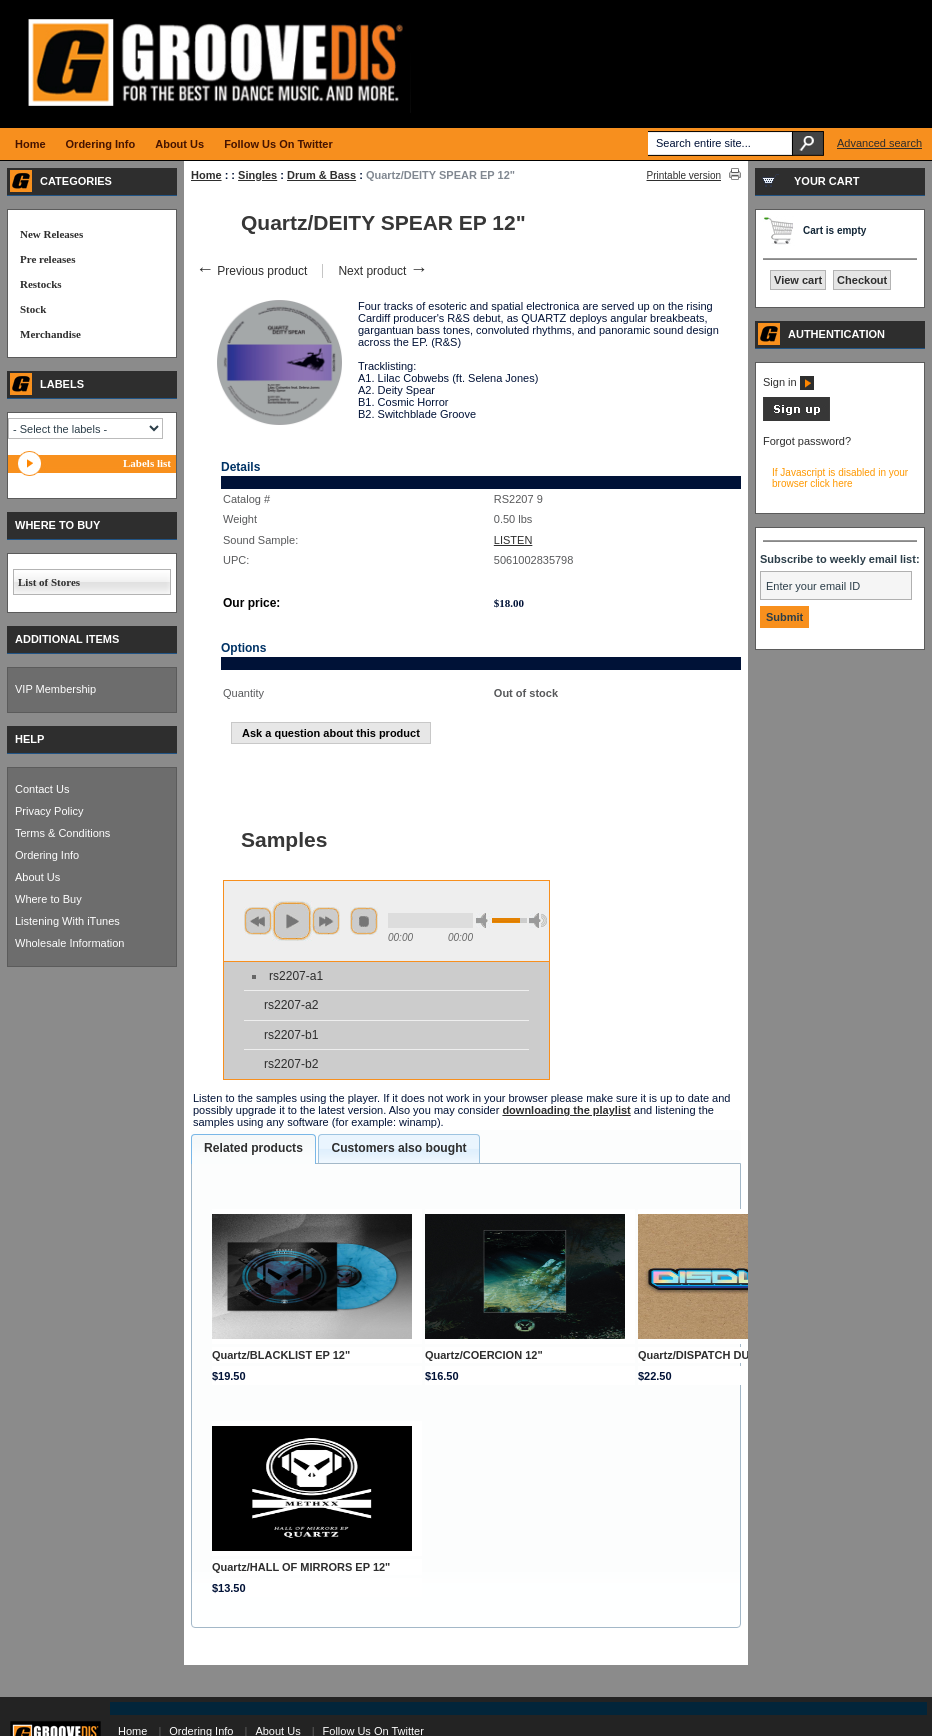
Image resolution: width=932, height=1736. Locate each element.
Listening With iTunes (67, 921)
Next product (382, 271)
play (292, 921)
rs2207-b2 (291, 1064)
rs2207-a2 (291, 1005)
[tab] (253, 1149)
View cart (798, 280)
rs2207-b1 (291, 1035)
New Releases (51, 234)
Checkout (862, 280)
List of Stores (49, 582)
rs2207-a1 (296, 976)
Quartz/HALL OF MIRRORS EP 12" (301, 1567)
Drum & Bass (321, 175)
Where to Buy (48, 899)
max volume (538, 920)
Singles (257, 175)
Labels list (147, 463)
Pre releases (47, 259)
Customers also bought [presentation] (398, 1148)
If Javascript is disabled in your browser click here (840, 478)
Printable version (684, 175)
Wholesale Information (69, 943)
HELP (29, 739)
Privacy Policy (49, 811)
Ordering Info (47, 855)
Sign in (788, 382)
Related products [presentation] (253, 1148)
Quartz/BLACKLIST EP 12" (281, 1355)
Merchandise (50, 334)
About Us (37, 877)
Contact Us (42, 789)
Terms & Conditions (62, 833)
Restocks (41, 284)
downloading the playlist (566, 1110)
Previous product (251, 271)
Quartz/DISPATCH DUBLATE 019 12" (732, 1355)
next (326, 921)
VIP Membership (55, 689)
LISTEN (513, 540)
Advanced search (879, 143)
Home (206, 175)
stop (364, 921)
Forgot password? (807, 441)
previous (258, 921)
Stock (33, 309)
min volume (485, 920)
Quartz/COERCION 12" (484, 1355)
